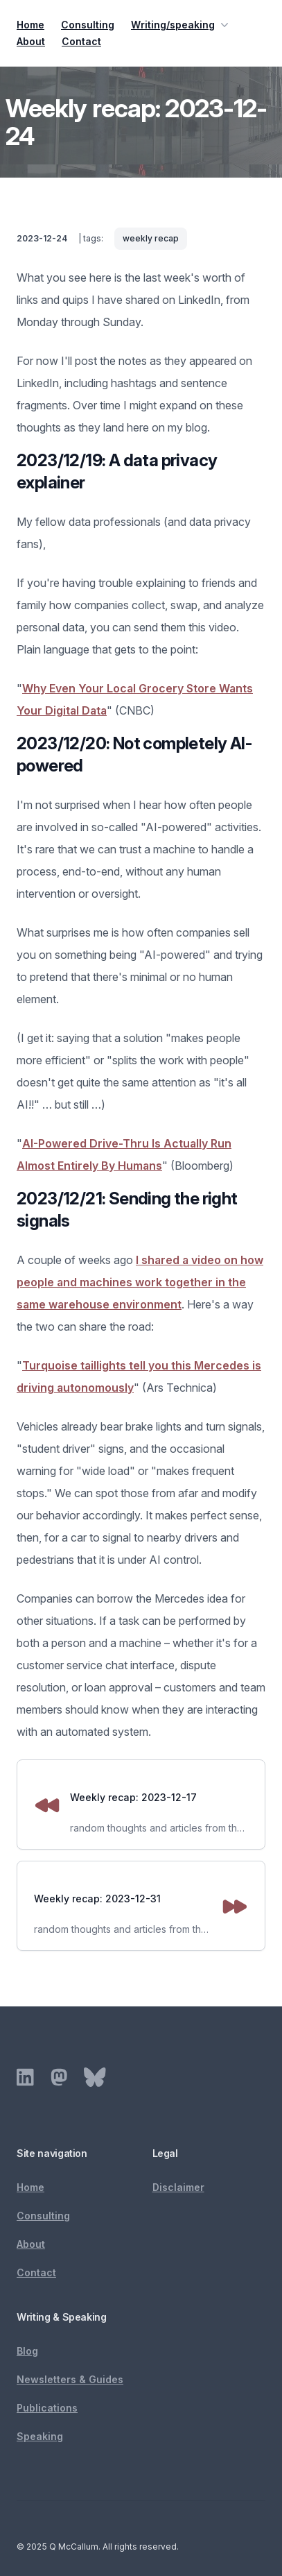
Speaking (40, 2436)
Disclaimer (178, 2187)
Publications (47, 2408)
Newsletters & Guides (70, 2379)
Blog (27, 2351)
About (31, 41)
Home (30, 25)
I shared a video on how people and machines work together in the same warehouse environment (140, 1282)
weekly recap (151, 238)
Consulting (87, 25)
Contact (81, 41)
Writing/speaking (181, 25)
